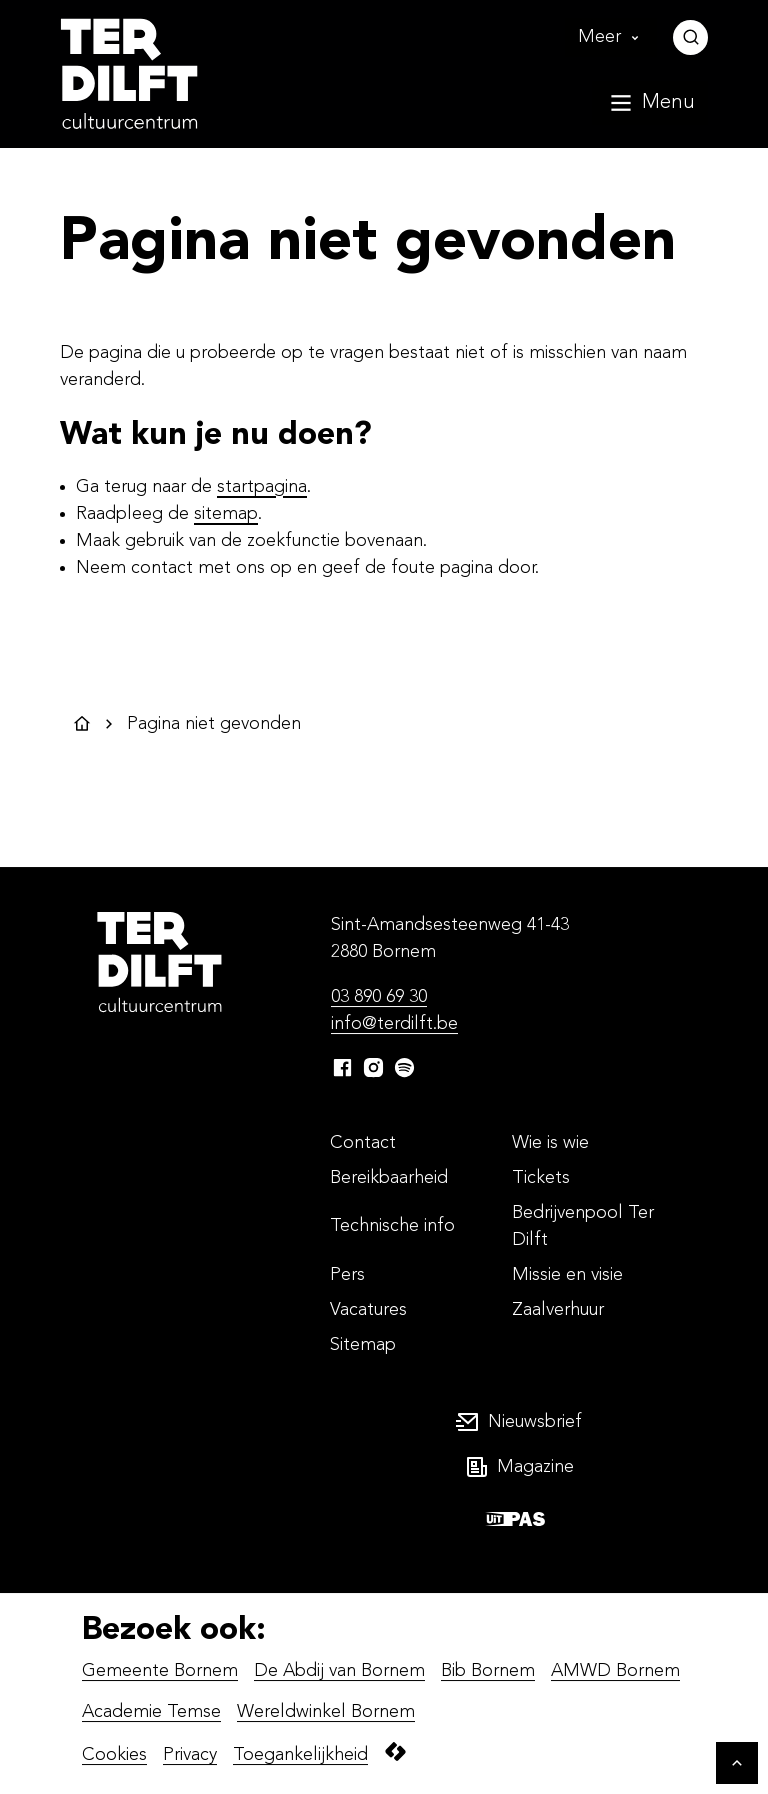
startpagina (262, 487)
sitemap (226, 514)
